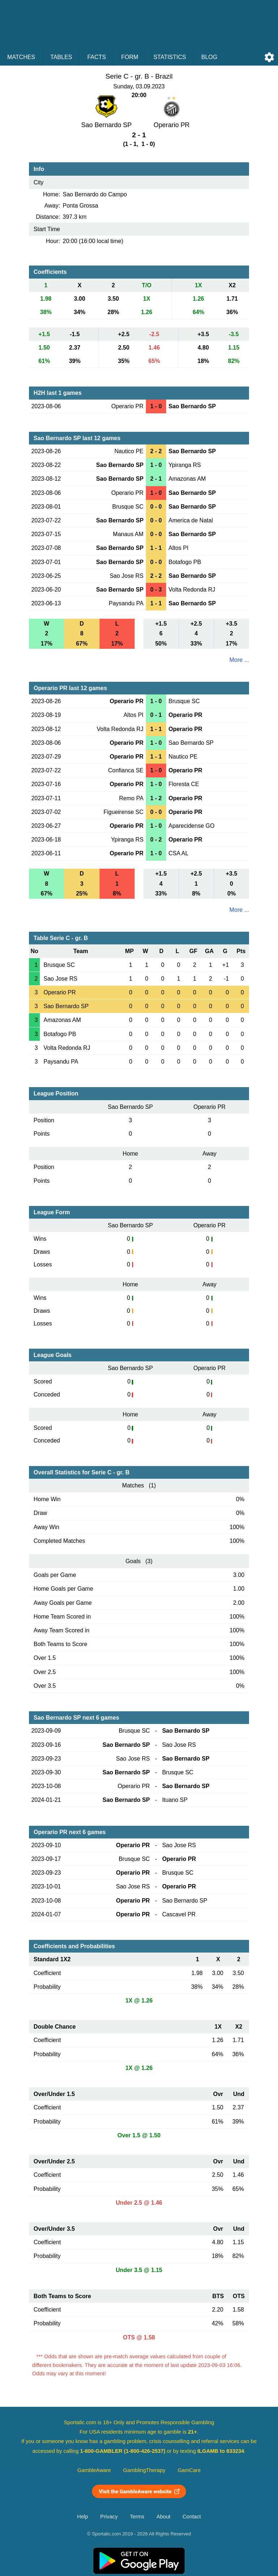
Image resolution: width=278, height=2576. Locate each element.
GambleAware (94, 2470)
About (163, 2516)
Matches (21, 57)
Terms (137, 2516)
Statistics (169, 57)
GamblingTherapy (144, 2470)
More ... (239, 660)
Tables (61, 57)
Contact (191, 2516)
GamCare (189, 2470)
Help (82, 2516)
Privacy (109, 2516)
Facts (96, 57)
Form (129, 57)
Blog (209, 57)
